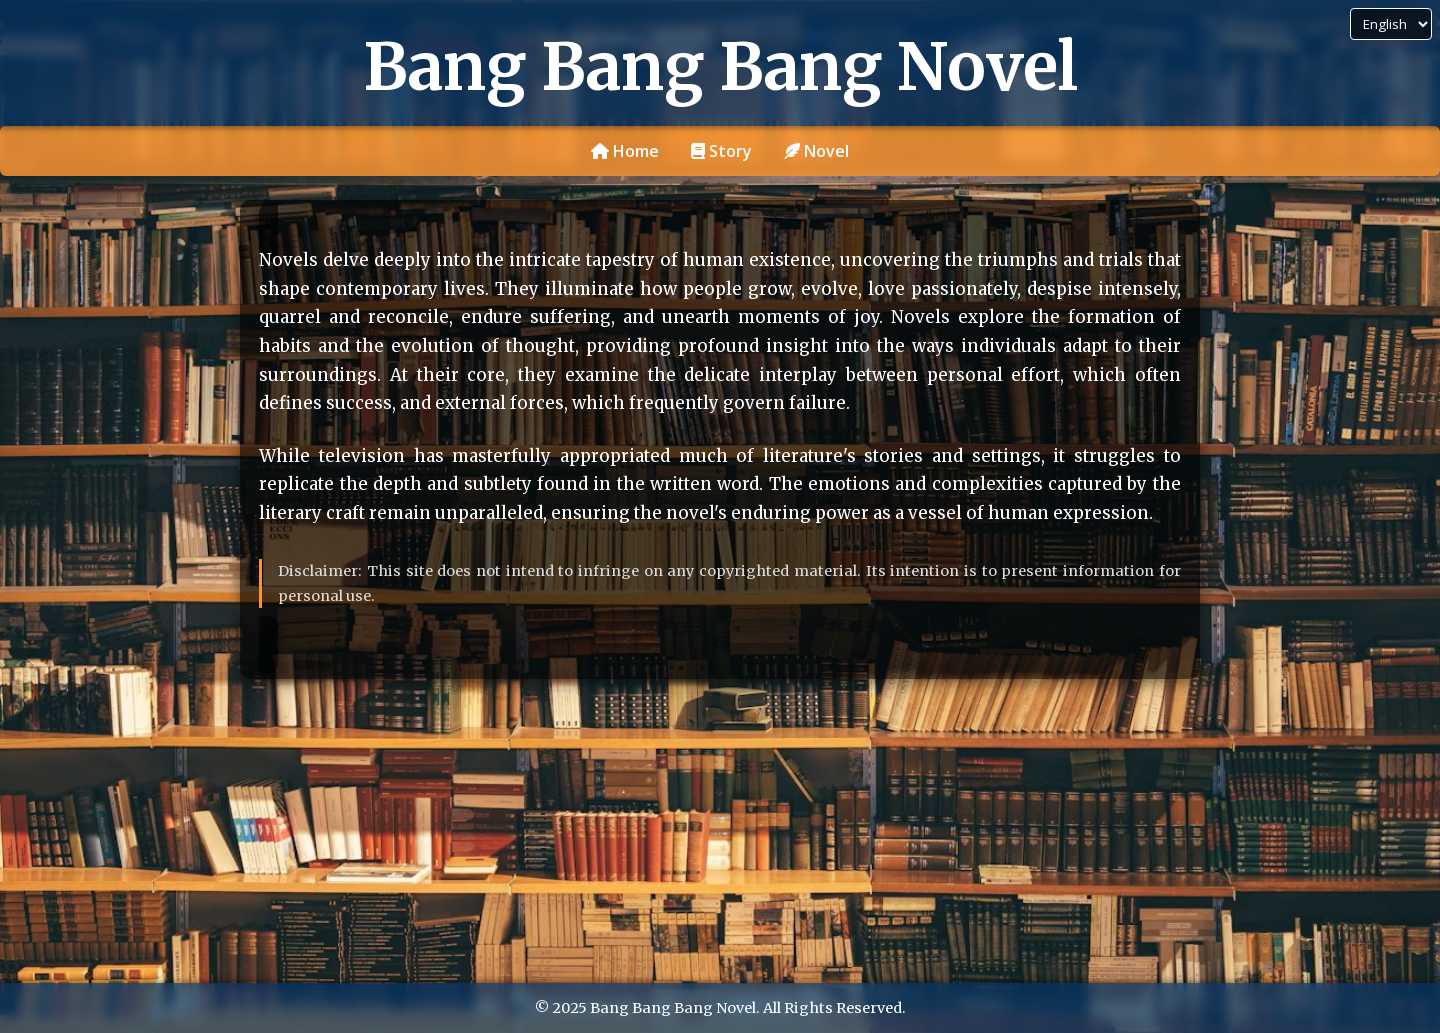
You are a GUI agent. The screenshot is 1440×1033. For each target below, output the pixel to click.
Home (625, 151)
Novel (816, 151)
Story (721, 151)
